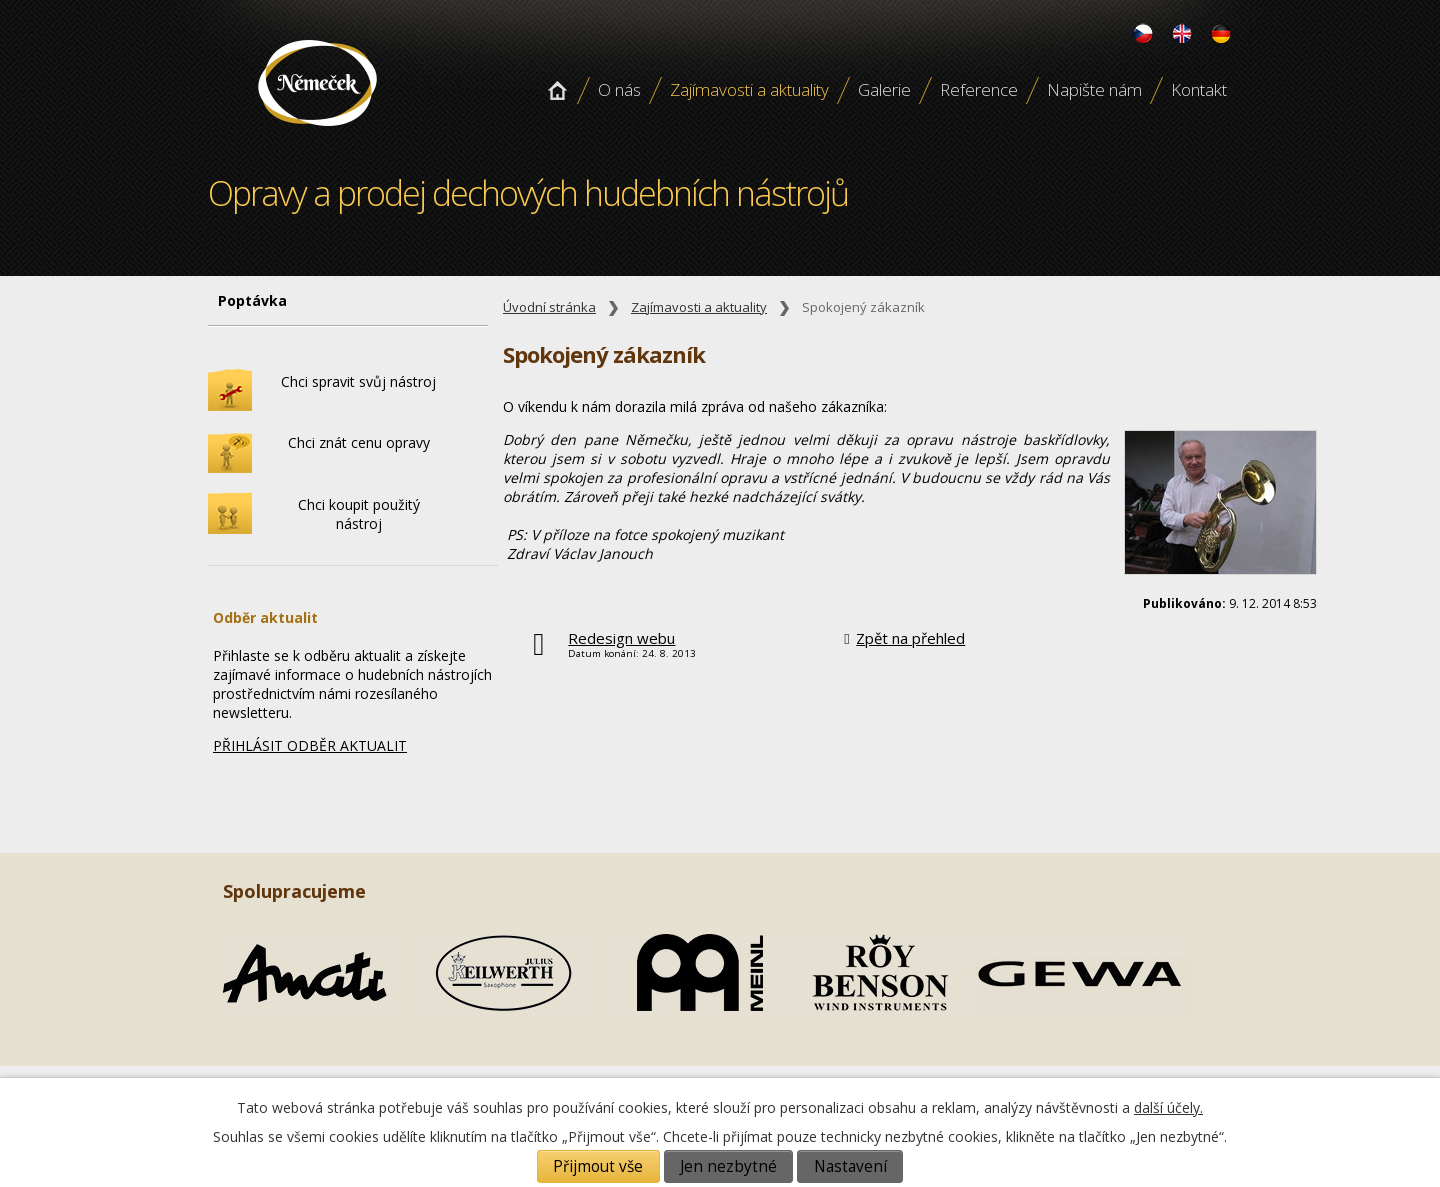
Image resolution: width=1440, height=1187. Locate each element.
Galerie (884, 89)
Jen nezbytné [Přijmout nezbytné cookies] (728, 1166)
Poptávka (252, 300)
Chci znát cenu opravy (359, 442)
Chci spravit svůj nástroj (358, 381)
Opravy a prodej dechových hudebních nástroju (317, 133)
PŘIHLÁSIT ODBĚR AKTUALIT (310, 745)
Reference (979, 89)
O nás (619, 89)
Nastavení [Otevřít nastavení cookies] (850, 1166)
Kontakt (1199, 89)
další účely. (1168, 1107)
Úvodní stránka (557, 90)
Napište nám (1094, 89)
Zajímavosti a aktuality (749, 89)
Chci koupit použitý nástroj (359, 514)
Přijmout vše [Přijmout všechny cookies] (598, 1166)
